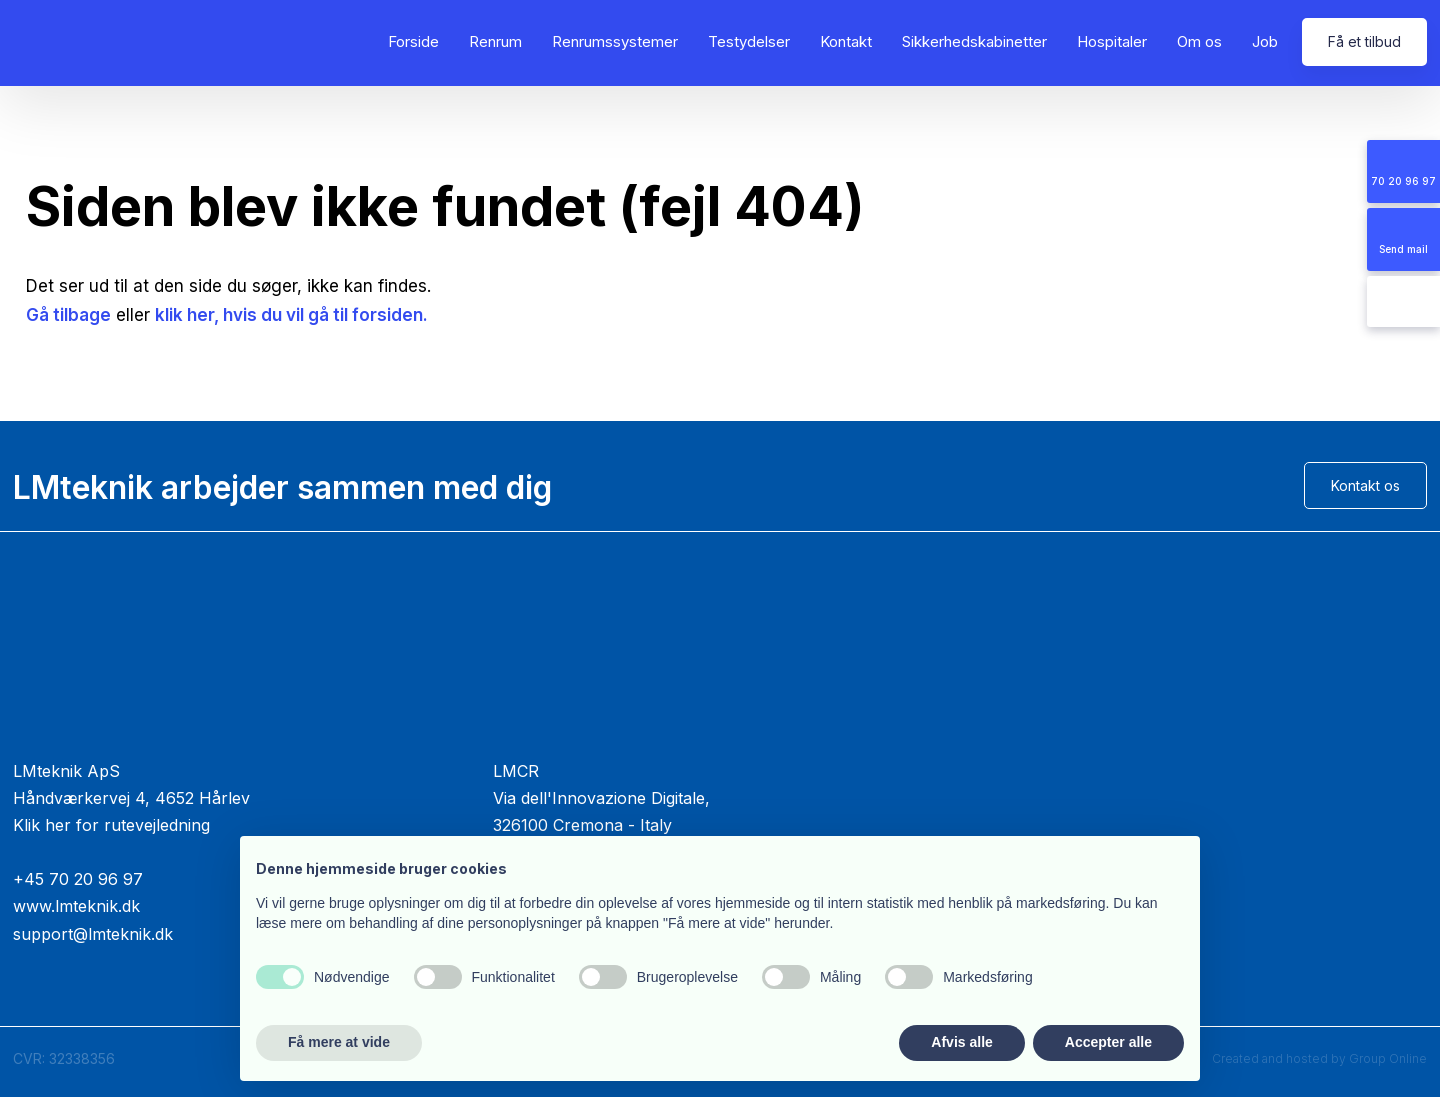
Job (1265, 41)
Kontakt (846, 41)
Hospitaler (1112, 41)
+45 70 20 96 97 (78, 879)
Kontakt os (1365, 485)
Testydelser (749, 41)
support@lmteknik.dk (93, 934)
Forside (413, 41)
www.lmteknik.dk (76, 906)
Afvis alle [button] (961, 1042)
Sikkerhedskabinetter (974, 41)
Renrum (495, 41)
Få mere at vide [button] (339, 1042)
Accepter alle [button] (1108, 1042)
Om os (1199, 41)
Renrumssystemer (615, 41)
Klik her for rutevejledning (111, 825)
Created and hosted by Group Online (1319, 1058)
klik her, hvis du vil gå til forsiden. (291, 315)
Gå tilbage (68, 315)
